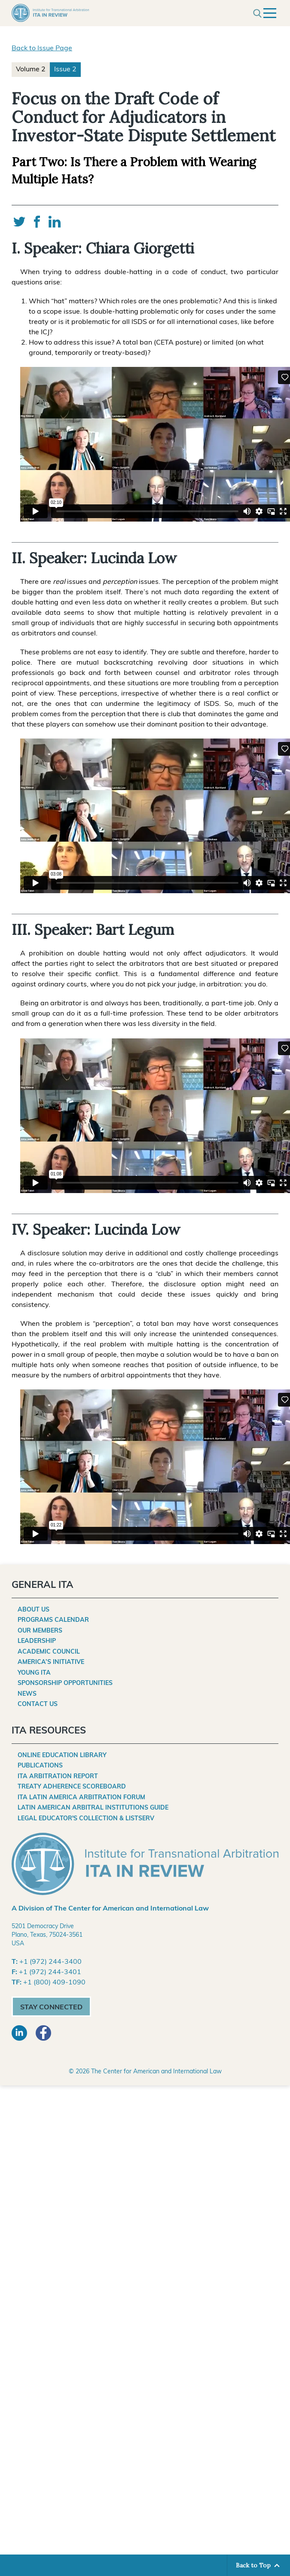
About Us (33, 1610)
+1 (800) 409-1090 (54, 1982)
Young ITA (34, 1673)
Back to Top (253, 2565)
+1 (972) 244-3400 (50, 1962)
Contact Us (38, 1704)
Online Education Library (62, 1755)
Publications (40, 1766)
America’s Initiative (51, 1662)
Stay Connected (51, 2007)
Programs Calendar (53, 1620)
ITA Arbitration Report (58, 1776)
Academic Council (49, 1652)
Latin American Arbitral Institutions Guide (93, 1808)
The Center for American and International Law (156, 2072)
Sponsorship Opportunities (65, 1683)
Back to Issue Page (42, 48)
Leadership (37, 1641)
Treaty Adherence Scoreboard (72, 1787)
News (27, 1694)
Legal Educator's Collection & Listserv (86, 1819)
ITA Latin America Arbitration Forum (81, 1798)
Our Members (40, 1631)
